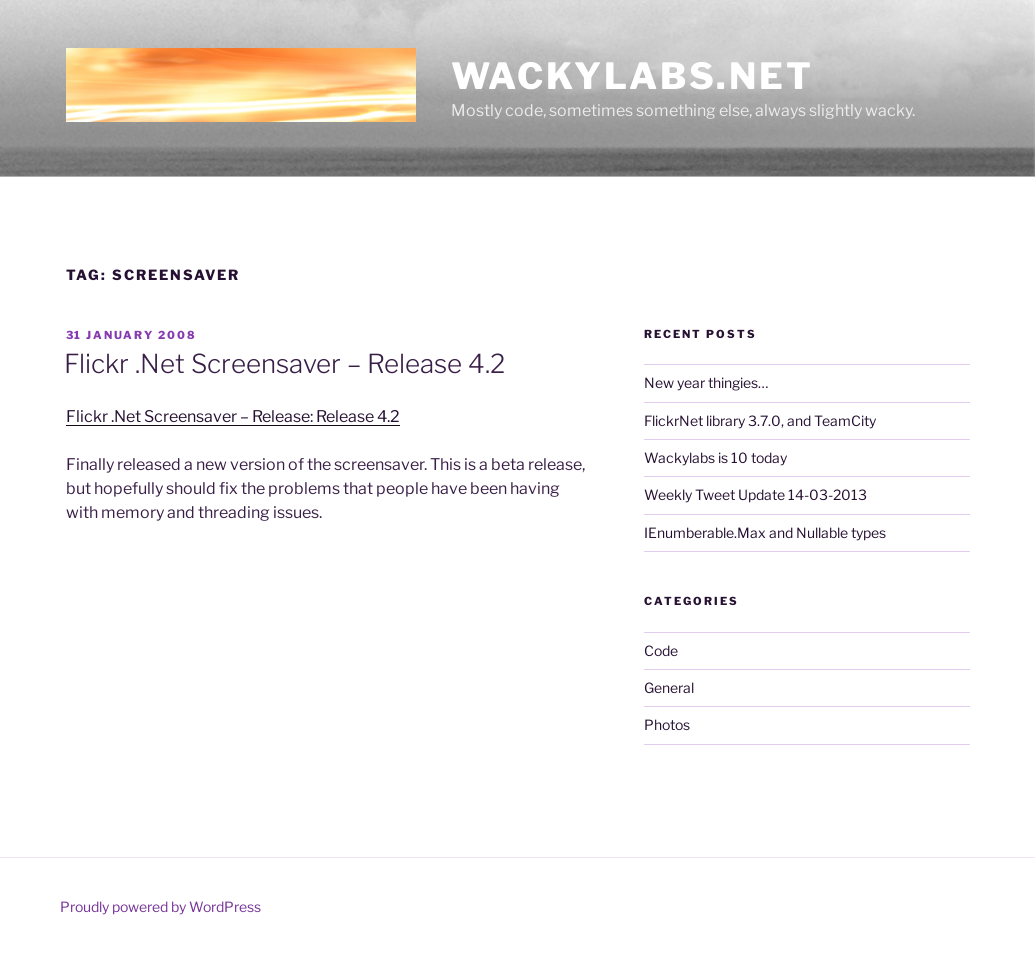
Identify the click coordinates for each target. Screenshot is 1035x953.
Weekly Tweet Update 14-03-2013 (755, 494)
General (669, 687)
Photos (667, 724)
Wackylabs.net (632, 76)
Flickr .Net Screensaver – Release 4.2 (284, 363)
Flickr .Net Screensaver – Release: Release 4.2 (233, 416)
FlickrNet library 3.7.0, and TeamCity (760, 420)
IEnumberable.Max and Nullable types (765, 532)
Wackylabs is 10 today (715, 457)
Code (661, 650)
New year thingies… (706, 382)
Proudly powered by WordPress (160, 906)
